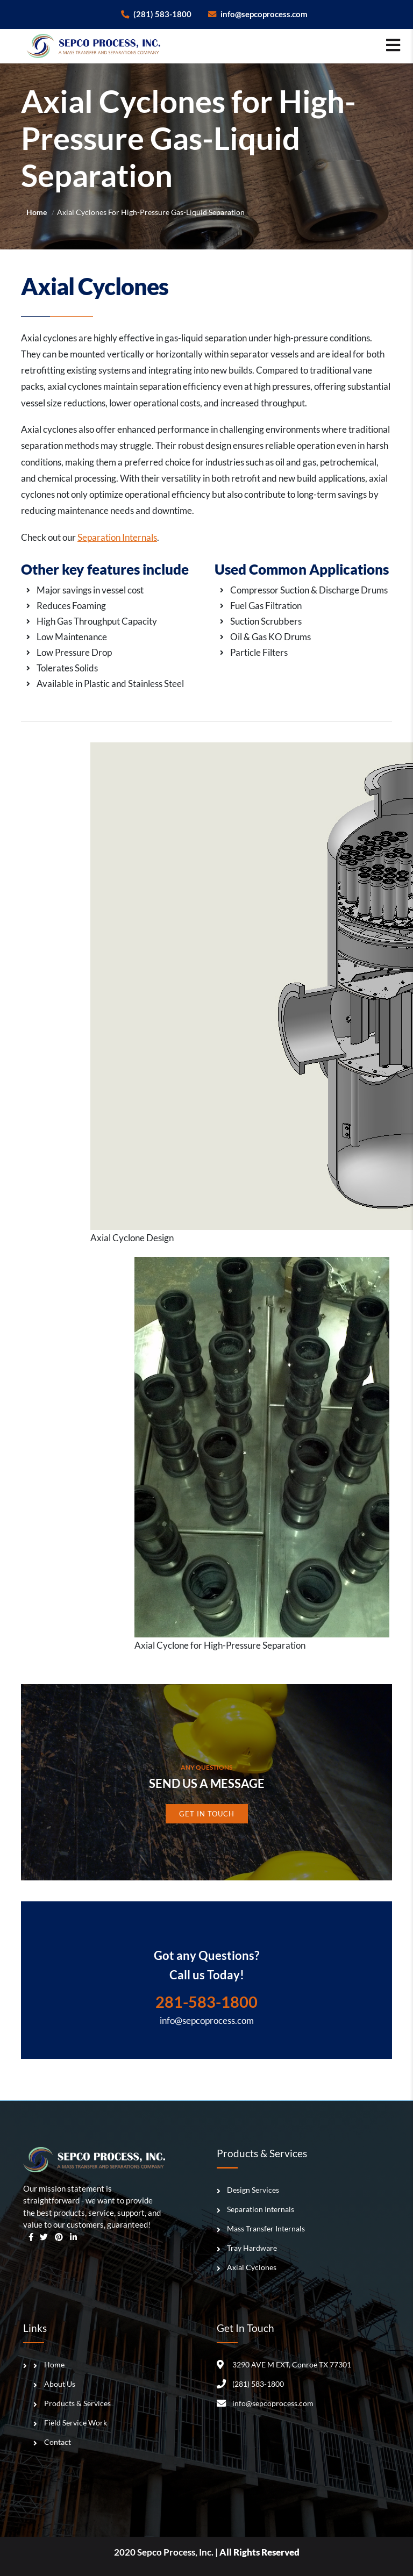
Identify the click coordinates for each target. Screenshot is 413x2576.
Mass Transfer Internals (266, 2228)
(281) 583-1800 (156, 14)
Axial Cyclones (251, 2267)
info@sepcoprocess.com (258, 14)
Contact (57, 2441)
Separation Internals (117, 537)
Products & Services (77, 2403)
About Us (59, 2383)
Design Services (253, 2189)
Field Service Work (75, 2422)
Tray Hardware (252, 2247)
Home (36, 212)
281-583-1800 (206, 2002)
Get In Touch (206, 1813)
